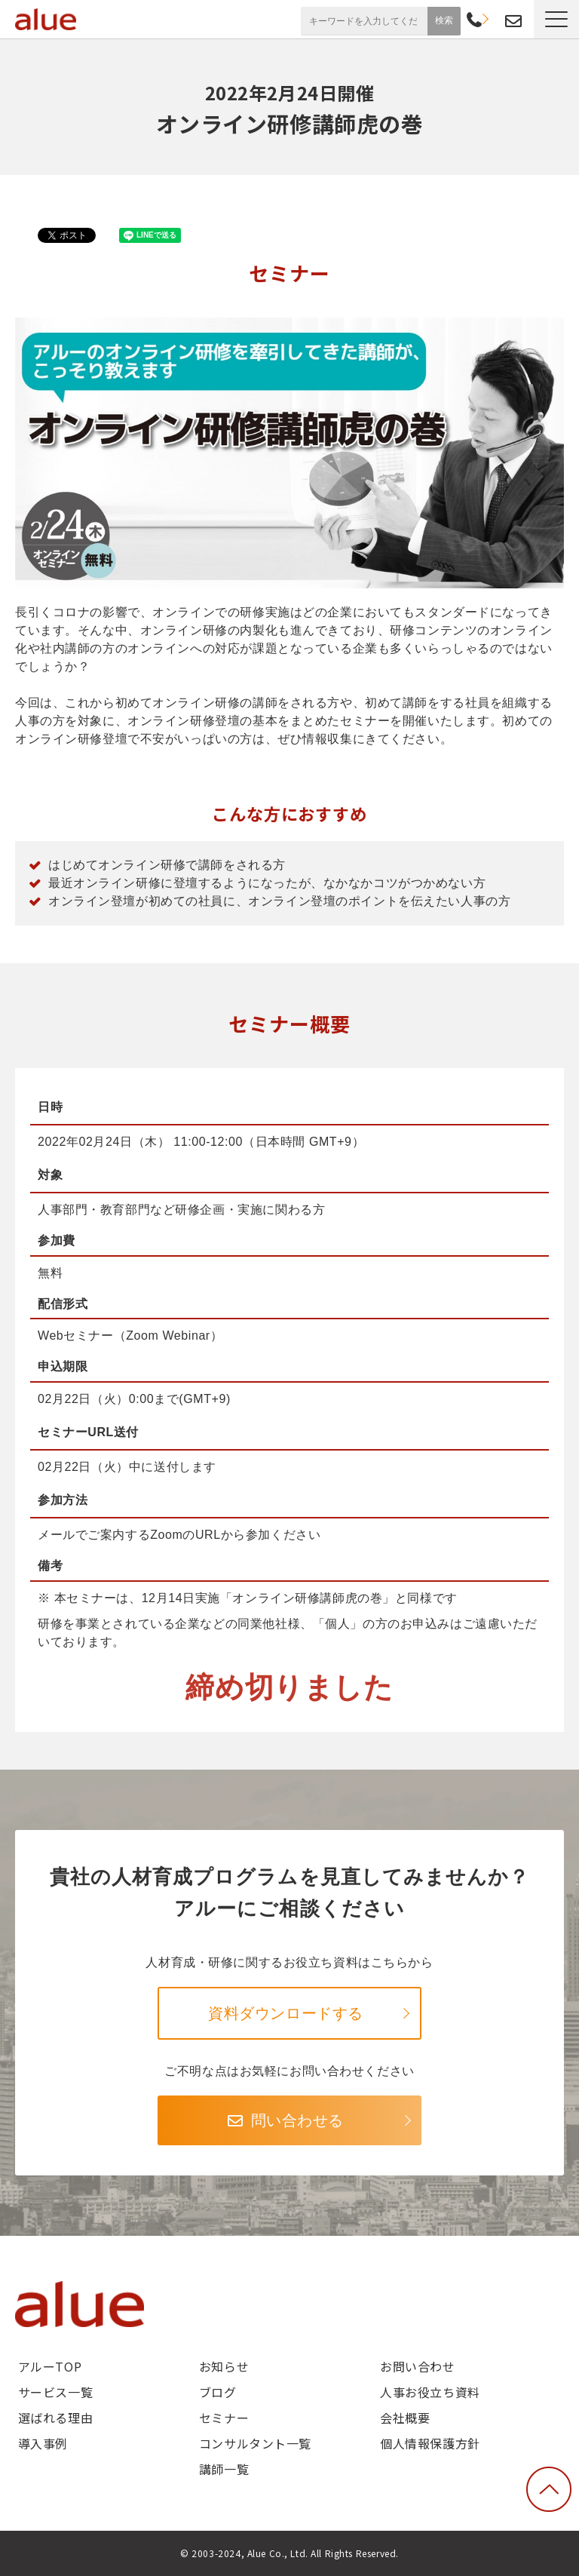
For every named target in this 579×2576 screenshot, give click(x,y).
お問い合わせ (513, 21)
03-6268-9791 (474, 21)
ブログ (218, 2392)
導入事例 (43, 2443)
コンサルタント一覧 (255, 2443)
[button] (556, 19)
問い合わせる (297, 2120)
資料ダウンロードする (285, 2013)
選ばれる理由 (55, 2418)
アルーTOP (49, 2366)
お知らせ (224, 2366)
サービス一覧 (55, 2392)
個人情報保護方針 (430, 2443)
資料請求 (493, 19)
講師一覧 (224, 2469)
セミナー (224, 2418)
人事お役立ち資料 (430, 2392)
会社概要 (405, 2418)
